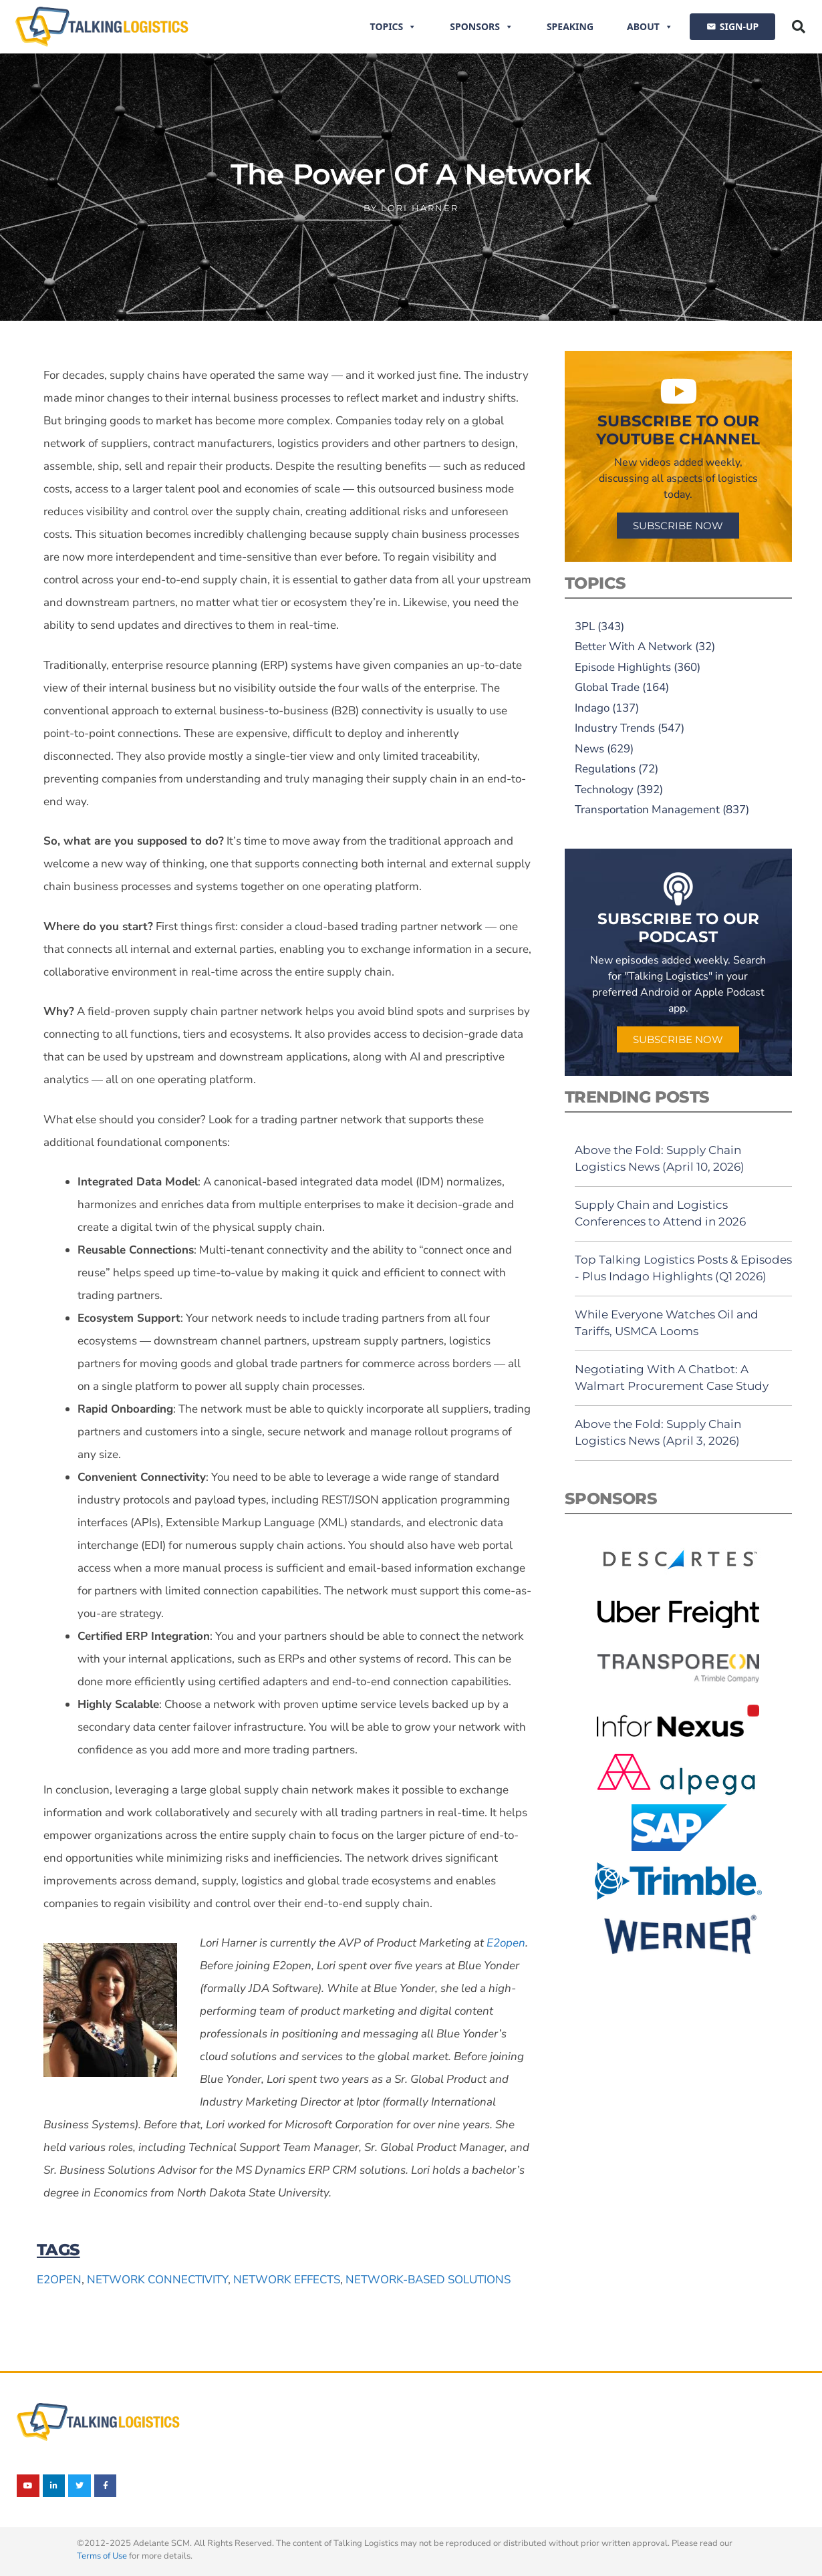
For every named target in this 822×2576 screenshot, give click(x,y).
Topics (393, 26)
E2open (59, 2279)
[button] (798, 26)
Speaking (570, 26)
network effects (286, 2279)
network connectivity (157, 2279)
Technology (604, 789)
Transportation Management (647, 809)
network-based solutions (428, 2279)
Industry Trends (615, 728)
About (650, 26)
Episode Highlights (623, 667)
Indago (592, 708)
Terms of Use (102, 2556)
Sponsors (481, 26)
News (589, 748)
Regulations (605, 768)
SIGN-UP (739, 26)
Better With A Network (633, 646)
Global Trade (607, 687)
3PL (585, 626)
